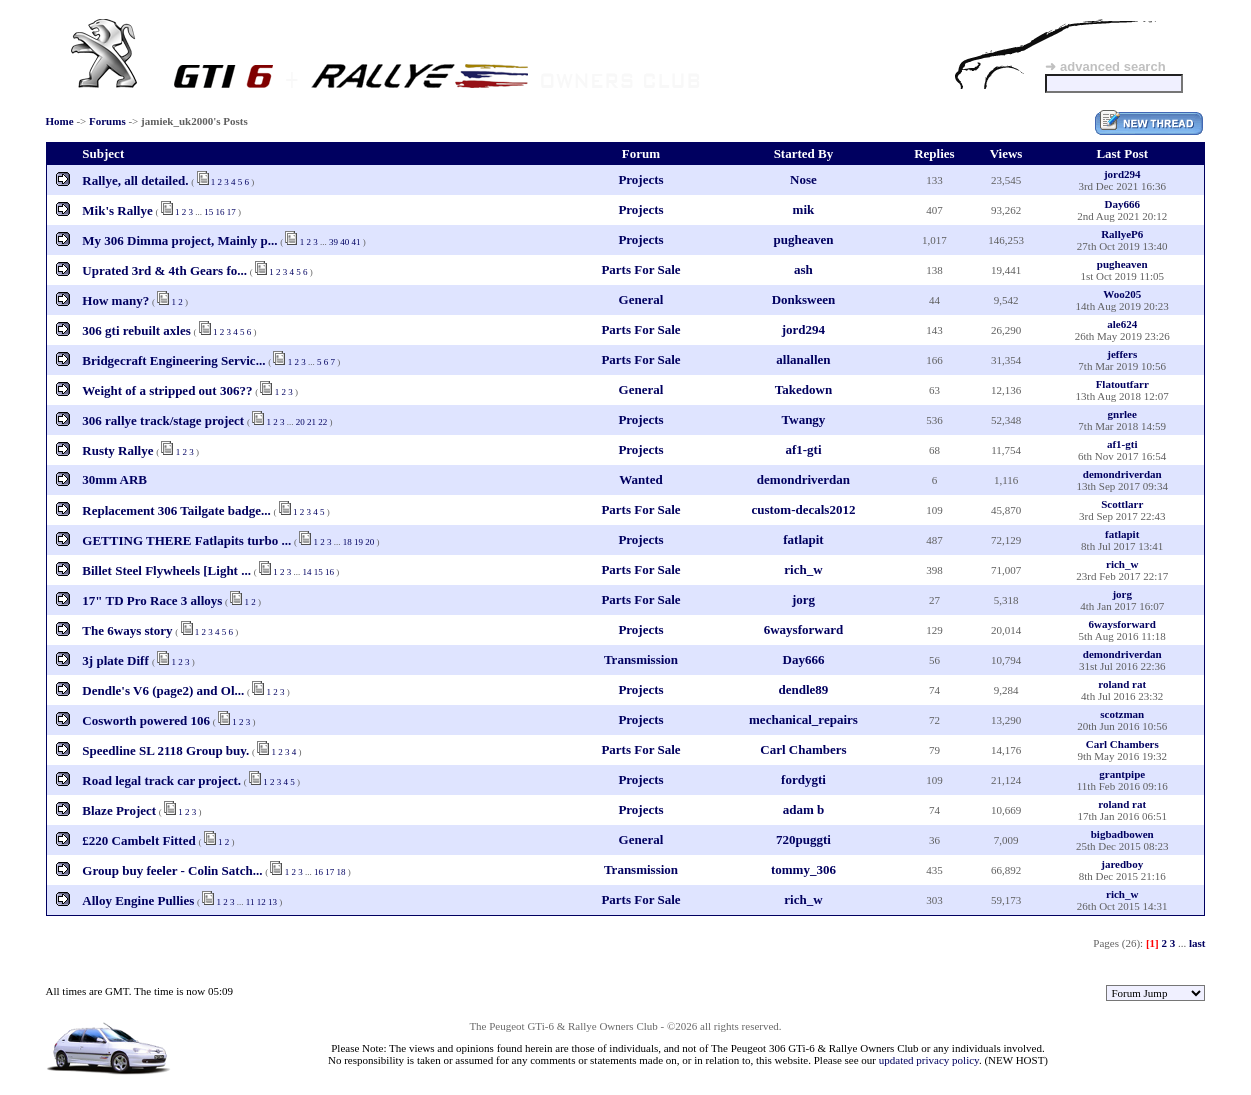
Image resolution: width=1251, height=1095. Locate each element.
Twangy (804, 419)
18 (347, 542)
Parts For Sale (640, 269)
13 (272, 902)
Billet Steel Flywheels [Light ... (166, 570)
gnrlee (1122, 414)
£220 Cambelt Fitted (138, 840)
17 (231, 212)
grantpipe (1122, 774)
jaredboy (1122, 864)
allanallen (803, 359)
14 (306, 572)
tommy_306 (803, 869)
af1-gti (803, 449)
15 (208, 212)
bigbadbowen (1122, 834)
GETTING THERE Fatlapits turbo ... (186, 540)
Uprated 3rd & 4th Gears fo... (164, 270)
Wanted (640, 479)
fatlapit (803, 539)
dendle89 (804, 689)
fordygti (803, 779)
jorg (803, 599)
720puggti (803, 839)
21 (311, 422)
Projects (640, 179)
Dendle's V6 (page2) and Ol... (163, 690)
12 (261, 902)
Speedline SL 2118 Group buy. (165, 750)
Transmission (641, 659)
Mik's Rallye (117, 210)
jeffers (1122, 354)
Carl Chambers (803, 749)
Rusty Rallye (117, 450)
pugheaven (803, 239)
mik (804, 209)
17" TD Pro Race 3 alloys (152, 600)
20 (300, 422)
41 (355, 242)
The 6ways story (127, 630)
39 (333, 242)
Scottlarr (1122, 504)
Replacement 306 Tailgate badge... (176, 510)
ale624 (1122, 324)
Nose (803, 179)
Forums (107, 121)
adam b (804, 809)
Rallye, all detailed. (135, 180)
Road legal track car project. (161, 780)
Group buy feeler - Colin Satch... (172, 870)
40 (344, 242)
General (641, 299)
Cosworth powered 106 (146, 720)
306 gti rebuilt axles (136, 330)
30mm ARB (114, 479)
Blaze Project (119, 810)
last (1197, 943)
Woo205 (1122, 294)
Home (60, 121)
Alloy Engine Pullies (138, 900)
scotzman (1122, 714)
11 (250, 902)
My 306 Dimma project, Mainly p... (179, 240)
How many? (115, 300)
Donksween (804, 299)
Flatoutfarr (1122, 384)
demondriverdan (803, 479)
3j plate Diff (117, 660)
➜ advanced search (1105, 66)
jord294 (1122, 174)
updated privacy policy (929, 1060)
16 (220, 212)
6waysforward (803, 629)
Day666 (1121, 204)
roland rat (1122, 684)
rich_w (803, 569)
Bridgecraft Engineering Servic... (173, 360)
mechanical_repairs (803, 719)
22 (322, 422)
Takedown (803, 389)
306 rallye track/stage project (163, 420)
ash (803, 269)
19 (358, 542)
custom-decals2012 (803, 509)
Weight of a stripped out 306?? (167, 390)
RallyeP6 (1122, 234)
